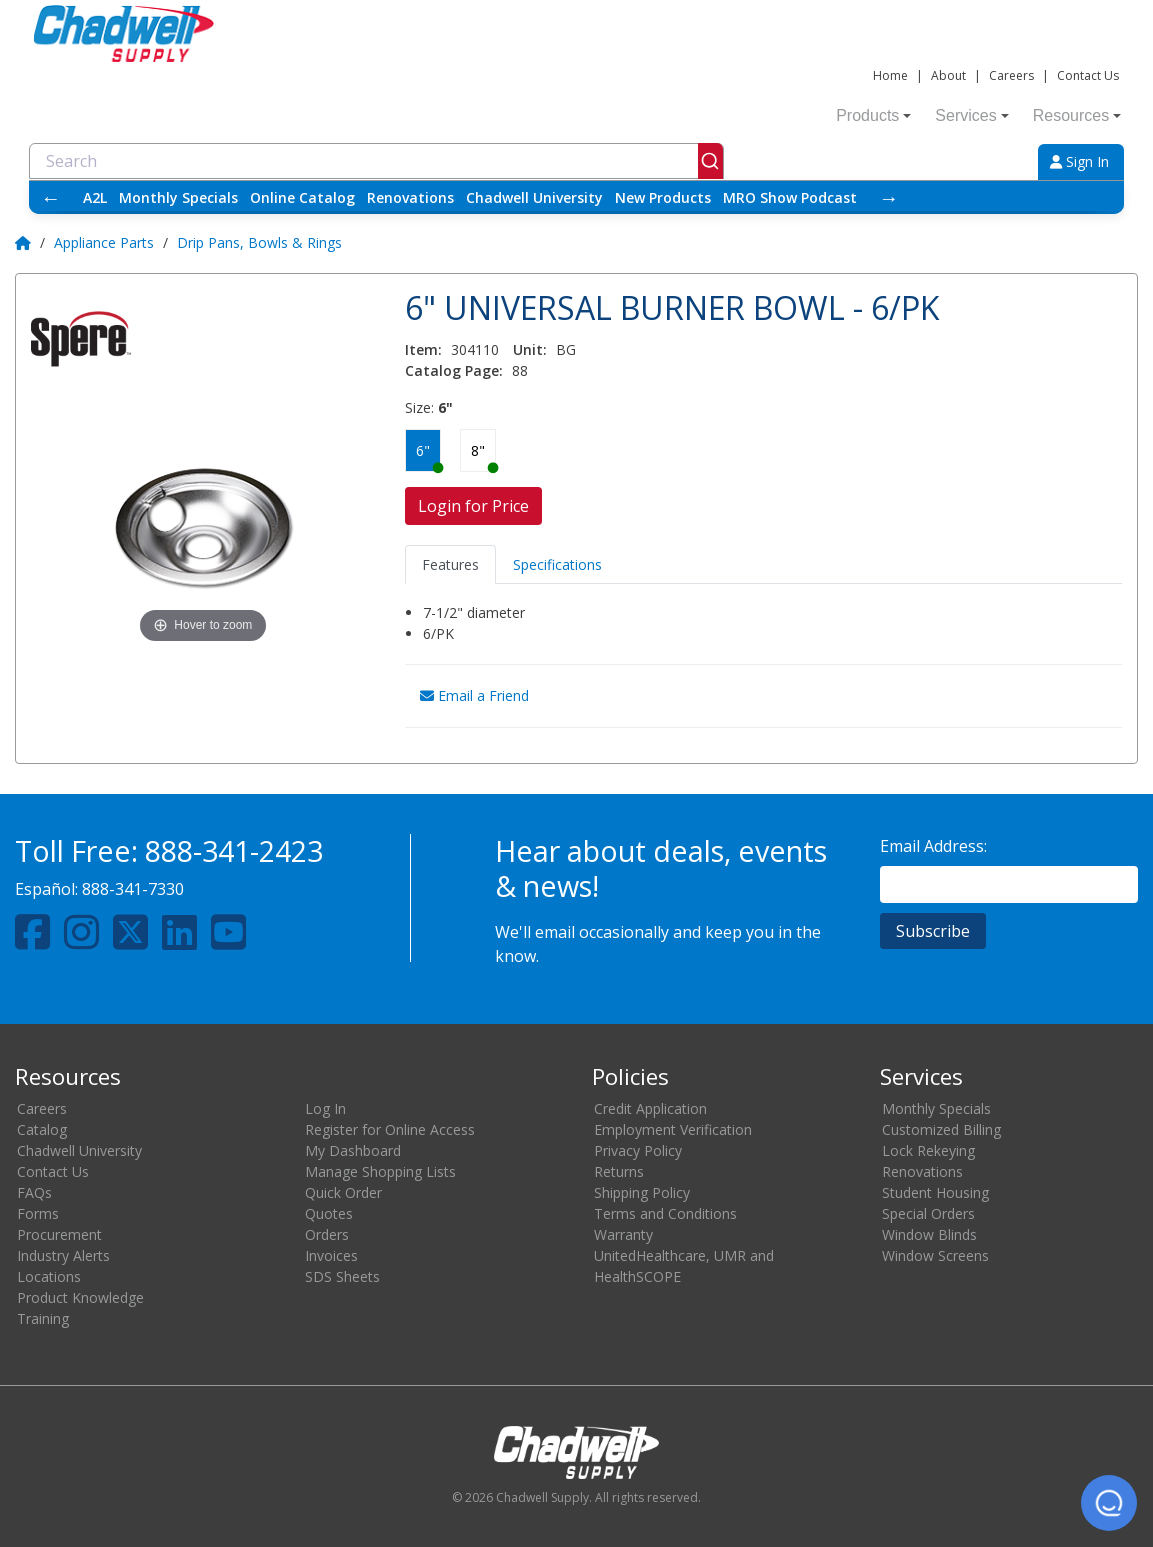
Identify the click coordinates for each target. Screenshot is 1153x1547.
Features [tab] (450, 564)
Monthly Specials (178, 197)
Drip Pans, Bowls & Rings (259, 242)
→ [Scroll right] (889, 197)
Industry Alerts (63, 1255)
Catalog (42, 1129)
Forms (38, 1213)
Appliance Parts (104, 242)
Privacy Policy (638, 1150)
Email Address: (933, 846)
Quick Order (343, 1192)
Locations (49, 1276)
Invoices (331, 1255)
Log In (325, 1108)
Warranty (623, 1234)
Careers (1011, 75)
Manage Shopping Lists (380, 1171)
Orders (327, 1234)
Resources (1077, 115)
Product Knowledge (80, 1297)
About (948, 75)
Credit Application (650, 1108)
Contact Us (1088, 75)
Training (43, 1318)
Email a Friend (474, 695)
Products (873, 115)
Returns (619, 1171)
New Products (663, 197)
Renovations (410, 197)
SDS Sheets (342, 1276)
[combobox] (376, 161)
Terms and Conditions (665, 1213)
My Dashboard (353, 1150)
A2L (95, 197)
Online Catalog (302, 197)
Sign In (1079, 161)
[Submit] (710, 161)
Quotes (329, 1213)
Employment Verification (673, 1129)
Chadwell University (534, 197)
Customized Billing (941, 1129)
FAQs (34, 1192)
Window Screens (935, 1255)
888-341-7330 (133, 889)
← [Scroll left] (51, 197)
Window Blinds (929, 1234)
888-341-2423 (234, 850)
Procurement (59, 1234)
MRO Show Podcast (790, 197)
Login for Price (473, 506)
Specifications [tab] (557, 564)
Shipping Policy (642, 1192)
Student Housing (935, 1192)
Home (890, 75)
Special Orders (928, 1213)
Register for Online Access (390, 1129)
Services (971, 115)
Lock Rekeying (928, 1150)
